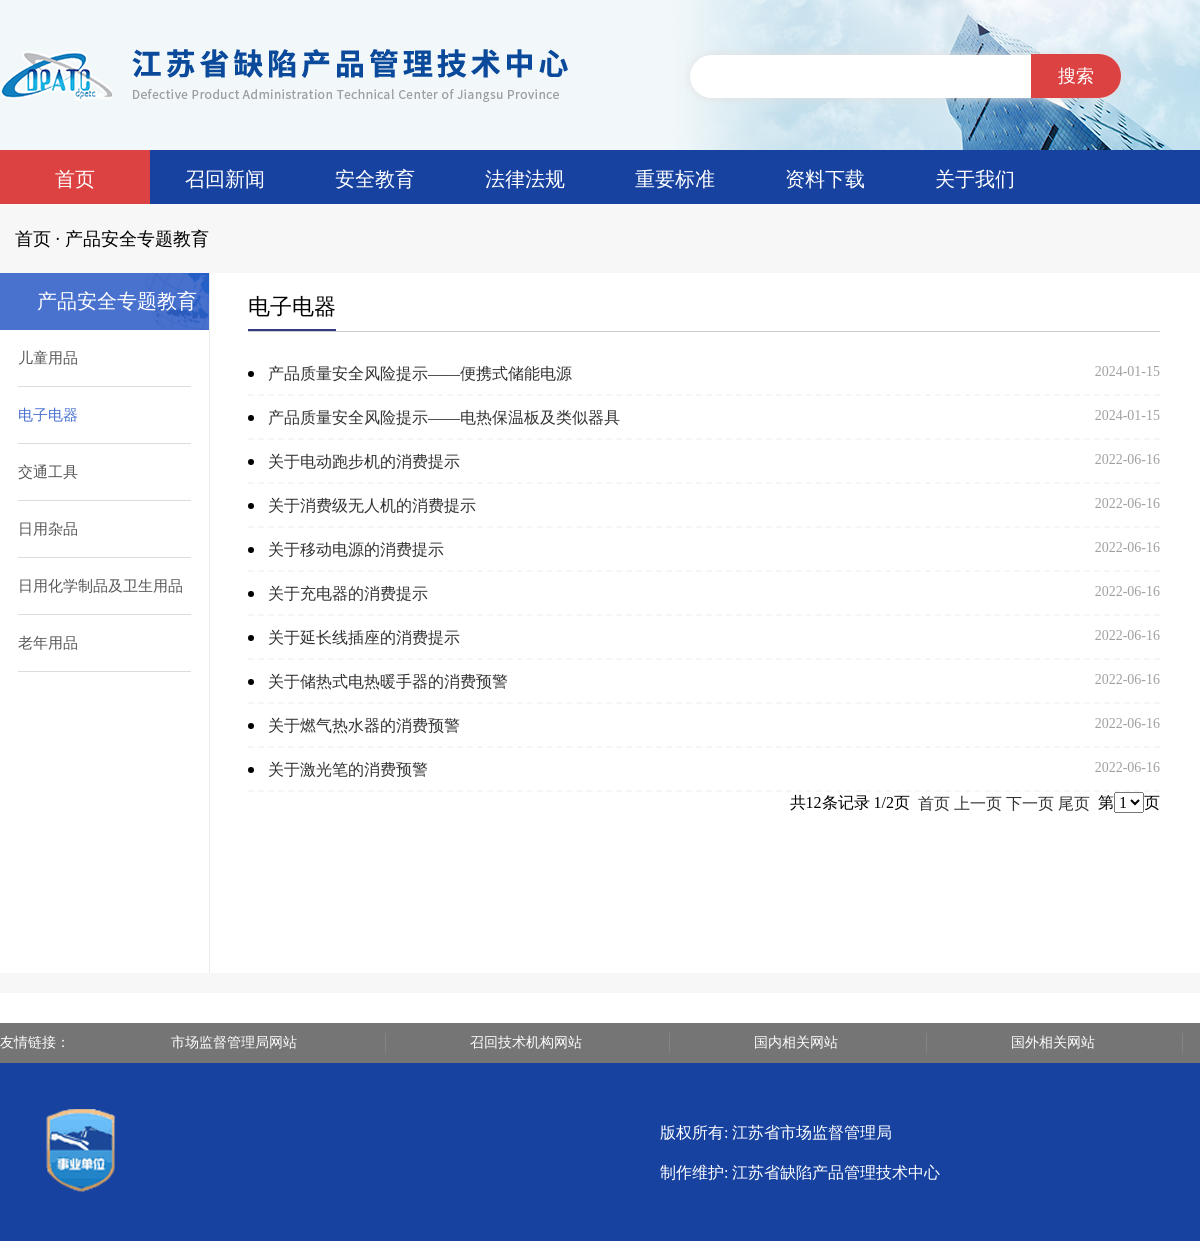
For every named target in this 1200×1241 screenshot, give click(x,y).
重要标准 (675, 179)
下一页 (1030, 803)
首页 (75, 179)
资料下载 (825, 179)
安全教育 (375, 179)
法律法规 (525, 179)
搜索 (1076, 76)
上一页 (978, 803)
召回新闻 (225, 179)
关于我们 (975, 179)
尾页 (1074, 803)
